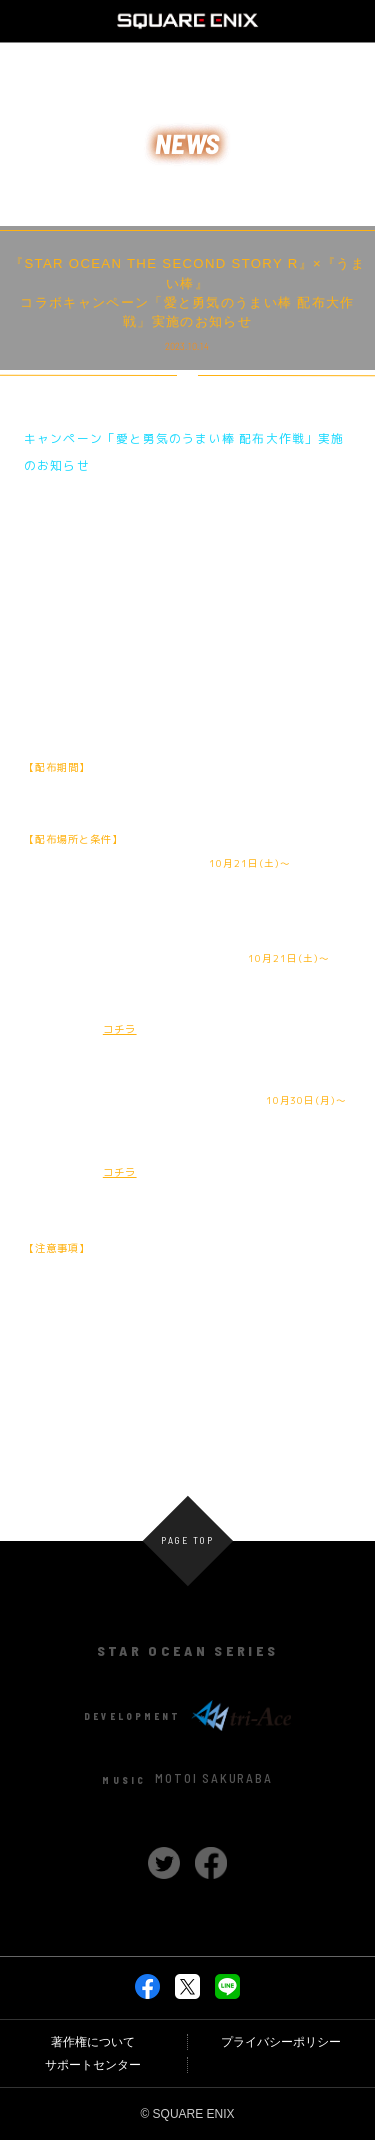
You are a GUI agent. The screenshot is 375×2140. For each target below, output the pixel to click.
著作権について (93, 2042)
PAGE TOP (187, 1541)
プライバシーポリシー (281, 2042)
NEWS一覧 (187, 1412)
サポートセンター (93, 2065)
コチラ (120, 1029)
